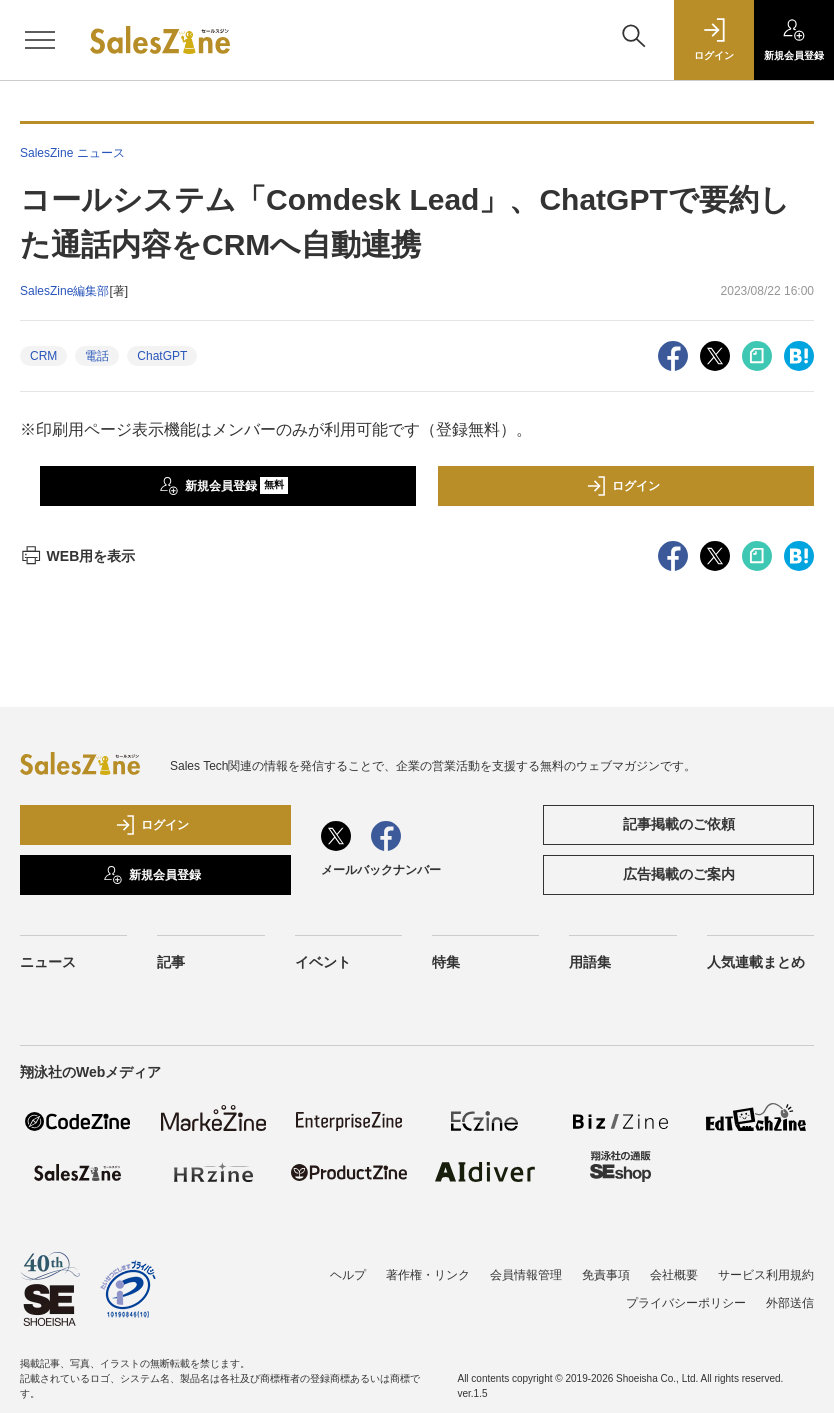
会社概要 (674, 1275)
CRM (43, 356)
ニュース (48, 962)
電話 (97, 356)
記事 (171, 962)
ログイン (623, 486)
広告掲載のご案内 (679, 874)
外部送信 (790, 1303)
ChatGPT (162, 356)
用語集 (590, 962)
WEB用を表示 (77, 556)
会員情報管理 (526, 1275)
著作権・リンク (428, 1275)
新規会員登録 (223, 486)
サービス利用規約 (766, 1275)
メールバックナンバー (381, 870)
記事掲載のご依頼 (679, 824)
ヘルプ (348, 1275)
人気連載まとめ (756, 962)
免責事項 (606, 1275)
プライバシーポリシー (686, 1303)
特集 (446, 962)
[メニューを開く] (40, 40)
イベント (323, 962)
